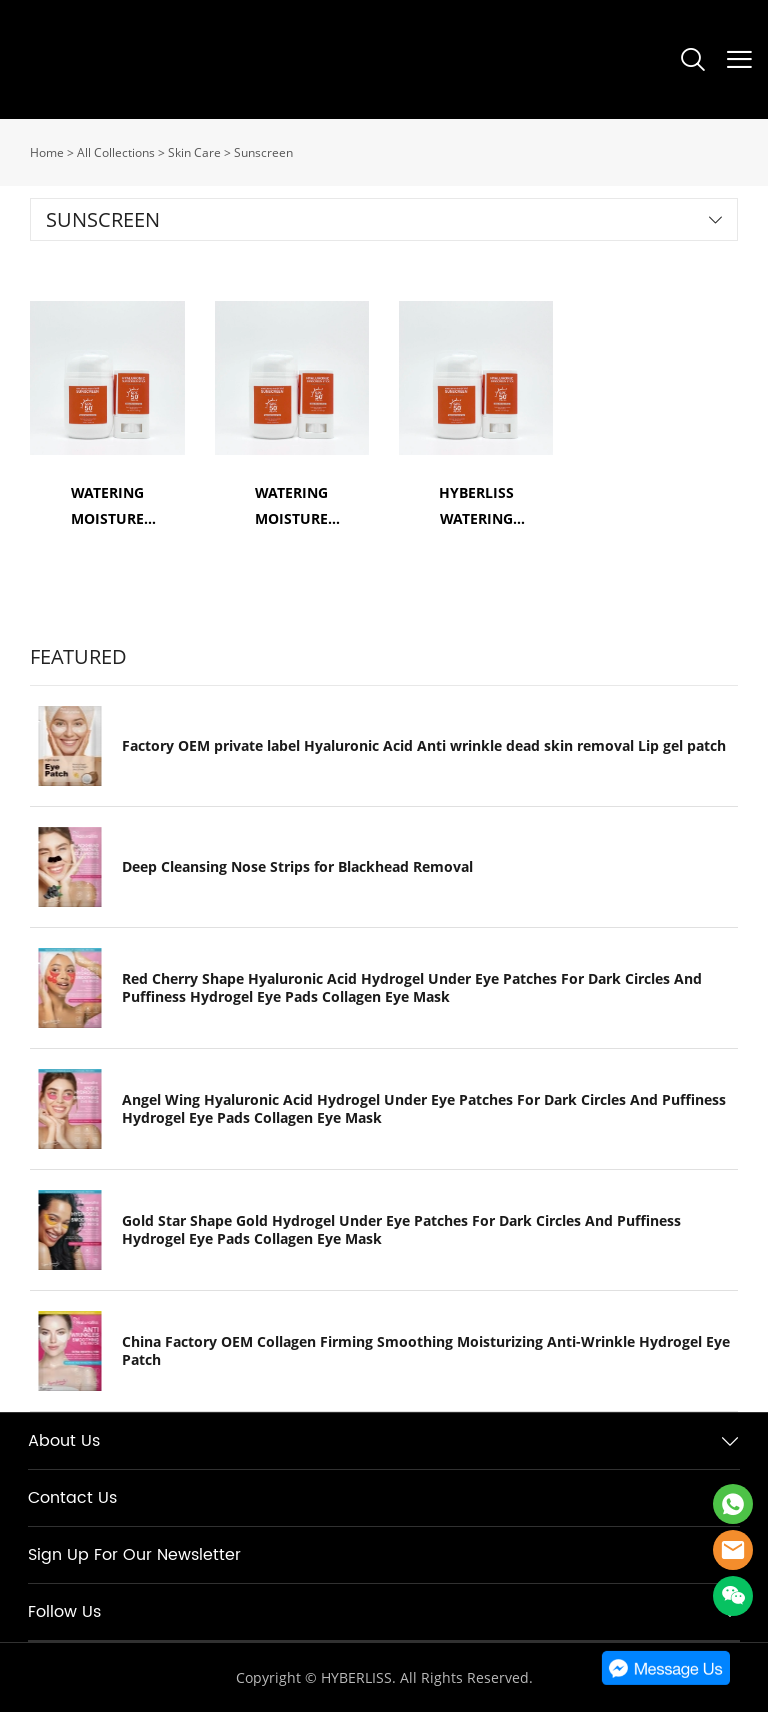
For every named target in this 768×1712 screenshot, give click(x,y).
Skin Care (194, 152)
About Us (64, 1441)
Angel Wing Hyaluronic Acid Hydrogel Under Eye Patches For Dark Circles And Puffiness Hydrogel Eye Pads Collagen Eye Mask (424, 1109)
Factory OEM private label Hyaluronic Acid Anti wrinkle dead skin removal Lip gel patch (424, 746)
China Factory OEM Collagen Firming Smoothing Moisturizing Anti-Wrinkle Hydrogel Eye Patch (426, 1351)
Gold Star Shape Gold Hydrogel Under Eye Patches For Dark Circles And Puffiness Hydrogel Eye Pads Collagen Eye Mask (401, 1230)
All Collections (116, 152)
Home (47, 152)
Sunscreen (263, 152)
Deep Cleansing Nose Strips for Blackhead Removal (297, 867)
